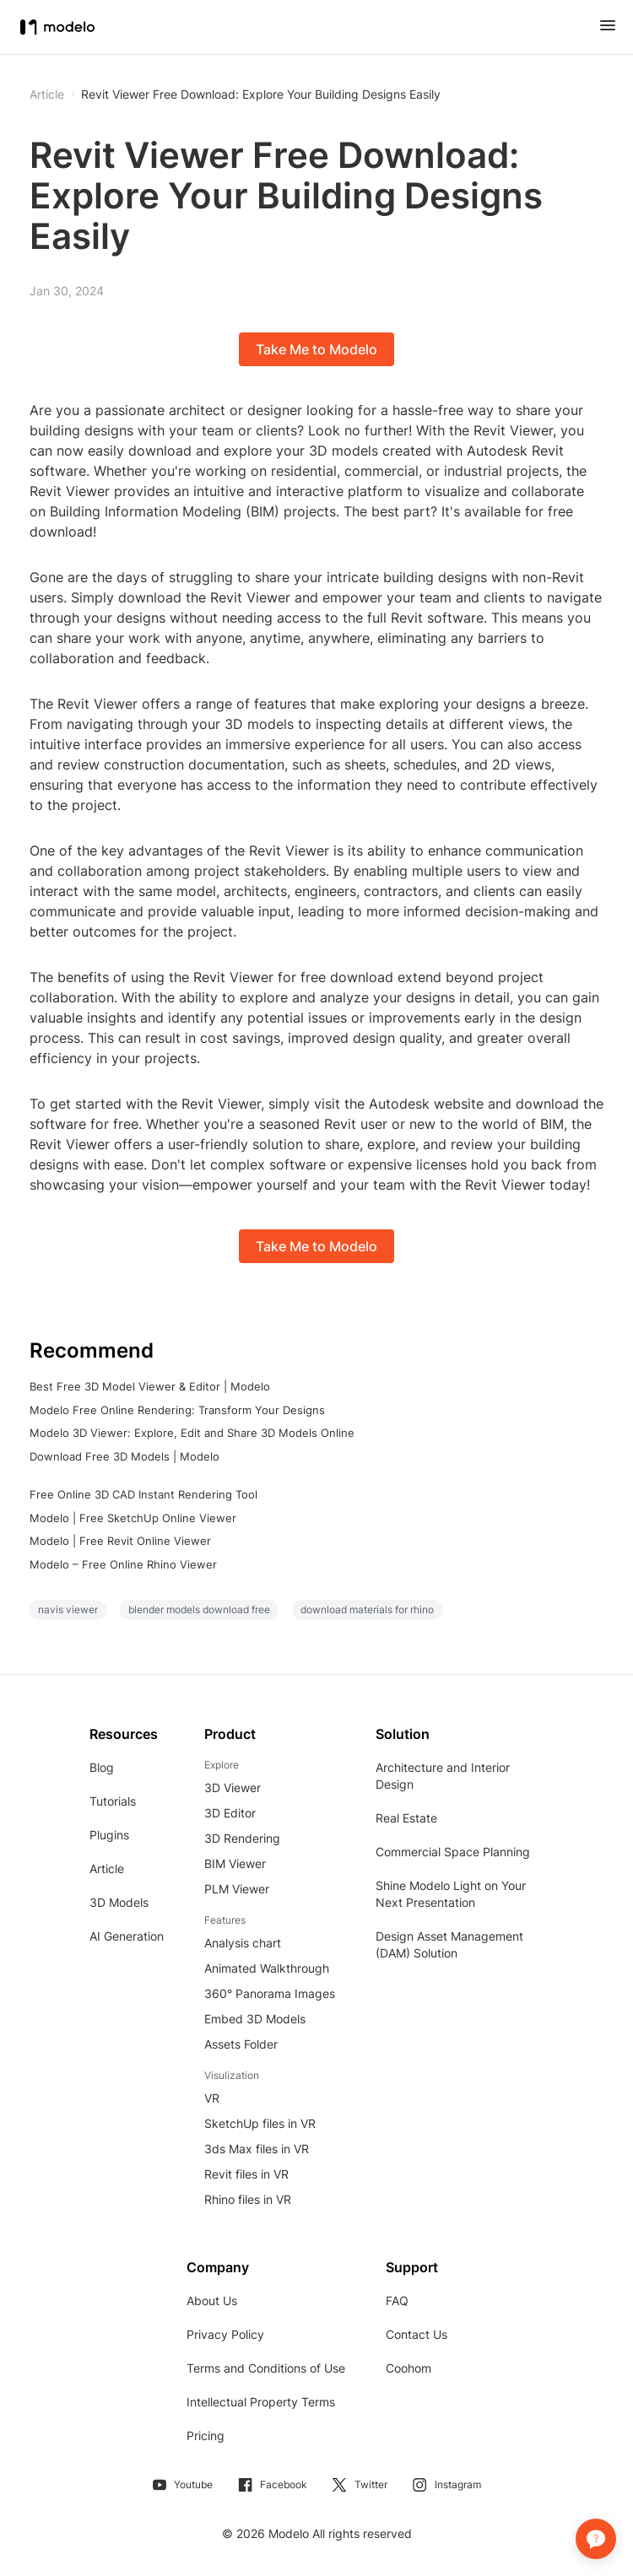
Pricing (206, 2435)
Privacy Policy (225, 2334)
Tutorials (112, 1801)
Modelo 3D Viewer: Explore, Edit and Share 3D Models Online (192, 1432)
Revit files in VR (246, 2174)
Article (106, 1868)
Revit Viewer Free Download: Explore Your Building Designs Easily (261, 94)
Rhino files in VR (247, 2199)
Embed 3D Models (255, 2019)
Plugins (109, 1835)
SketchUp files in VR (260, 2123)
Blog (101, 1767)
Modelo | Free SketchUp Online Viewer (133, 1518)
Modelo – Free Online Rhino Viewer (123, 1564)
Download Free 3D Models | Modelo (124, 1456)
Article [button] (47, 94)
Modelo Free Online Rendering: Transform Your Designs (177, 1410)
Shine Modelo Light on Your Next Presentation (451, 1893)
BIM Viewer (235, 1863)
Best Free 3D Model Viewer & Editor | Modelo (150, 1386)
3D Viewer (232, 1787)
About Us (212, 2300)
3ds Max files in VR (256, 2148)
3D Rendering (242, 1838)
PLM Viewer (236, 1889)
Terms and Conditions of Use (266, 2368)
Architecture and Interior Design (443, 1775)
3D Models (119, 1902)
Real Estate (406, 1818)
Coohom (408, 2368)
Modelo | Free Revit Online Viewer (120, 1540)
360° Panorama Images (269, 1993)
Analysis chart (242, 1943)
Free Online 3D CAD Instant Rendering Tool (143, 1494)
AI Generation (126, 1936)
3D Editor (230, 1813)
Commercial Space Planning (453, 1851)
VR (211, 2098)
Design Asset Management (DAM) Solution (449, 1944)
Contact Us (416, 2334)
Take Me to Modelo (316, 349)
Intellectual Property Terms (261, 2402)
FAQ (397, 2300)
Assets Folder (241, 2044)
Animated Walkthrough (266, 1968)
